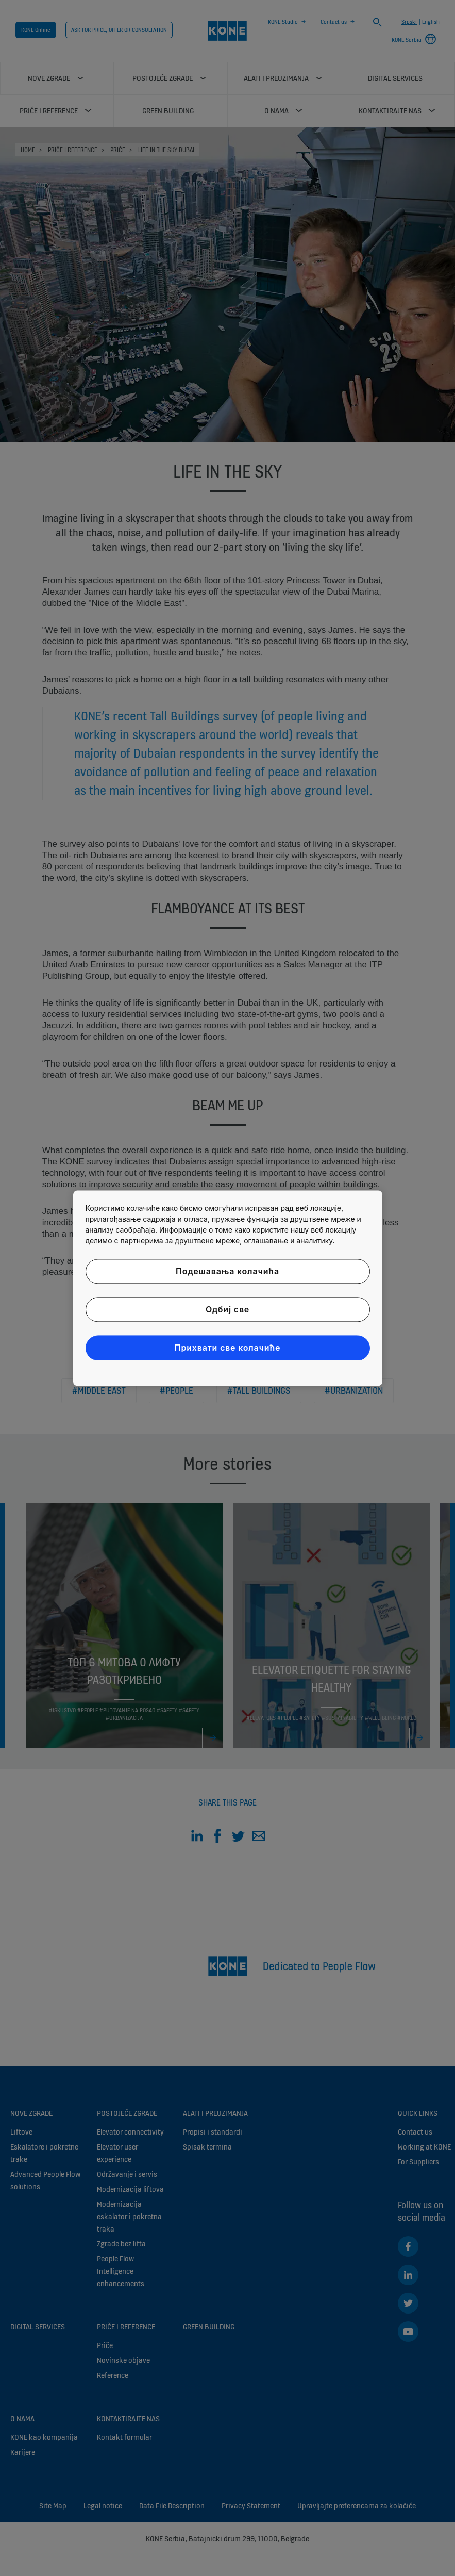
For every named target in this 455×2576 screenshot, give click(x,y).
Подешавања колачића (227, 1271)
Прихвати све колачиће (228, 1348)
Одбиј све (227, 1309)
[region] (227, 1288)
